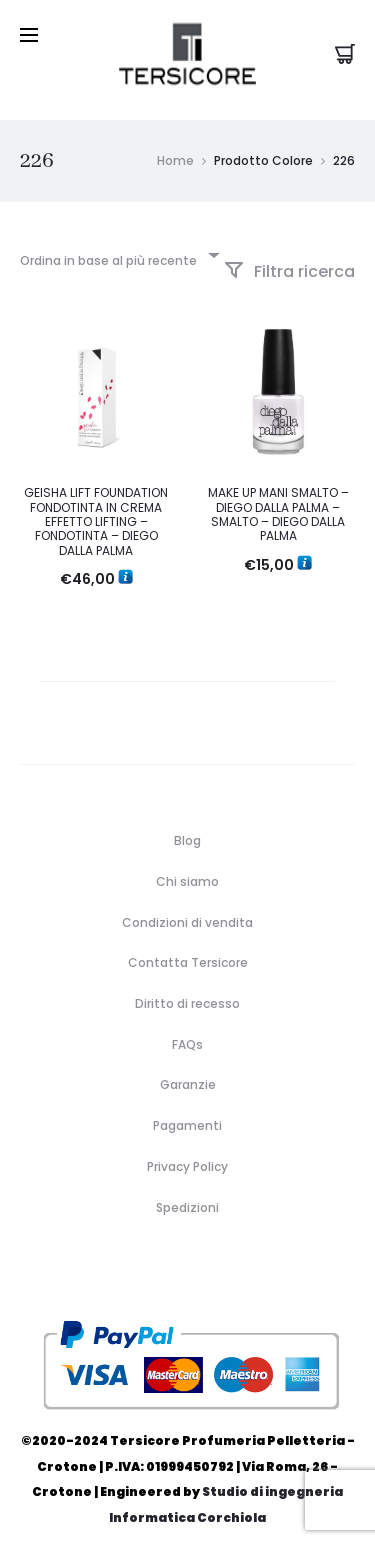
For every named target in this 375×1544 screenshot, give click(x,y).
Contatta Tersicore (188, 946)
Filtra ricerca (289, 254)
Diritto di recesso (187, 986)
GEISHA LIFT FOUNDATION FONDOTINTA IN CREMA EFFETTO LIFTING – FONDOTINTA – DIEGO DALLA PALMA (96, 505)
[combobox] (118, 237)
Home (175, 143)
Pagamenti (187, 1108)
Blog (187, 823)
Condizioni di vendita (187, 905)
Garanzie (188, 1068)
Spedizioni (187, 1190)
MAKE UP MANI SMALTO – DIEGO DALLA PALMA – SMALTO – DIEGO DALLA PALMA (278, 498)
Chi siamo (187, 864)
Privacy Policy (187, 1149)
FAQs (187, 1027)
